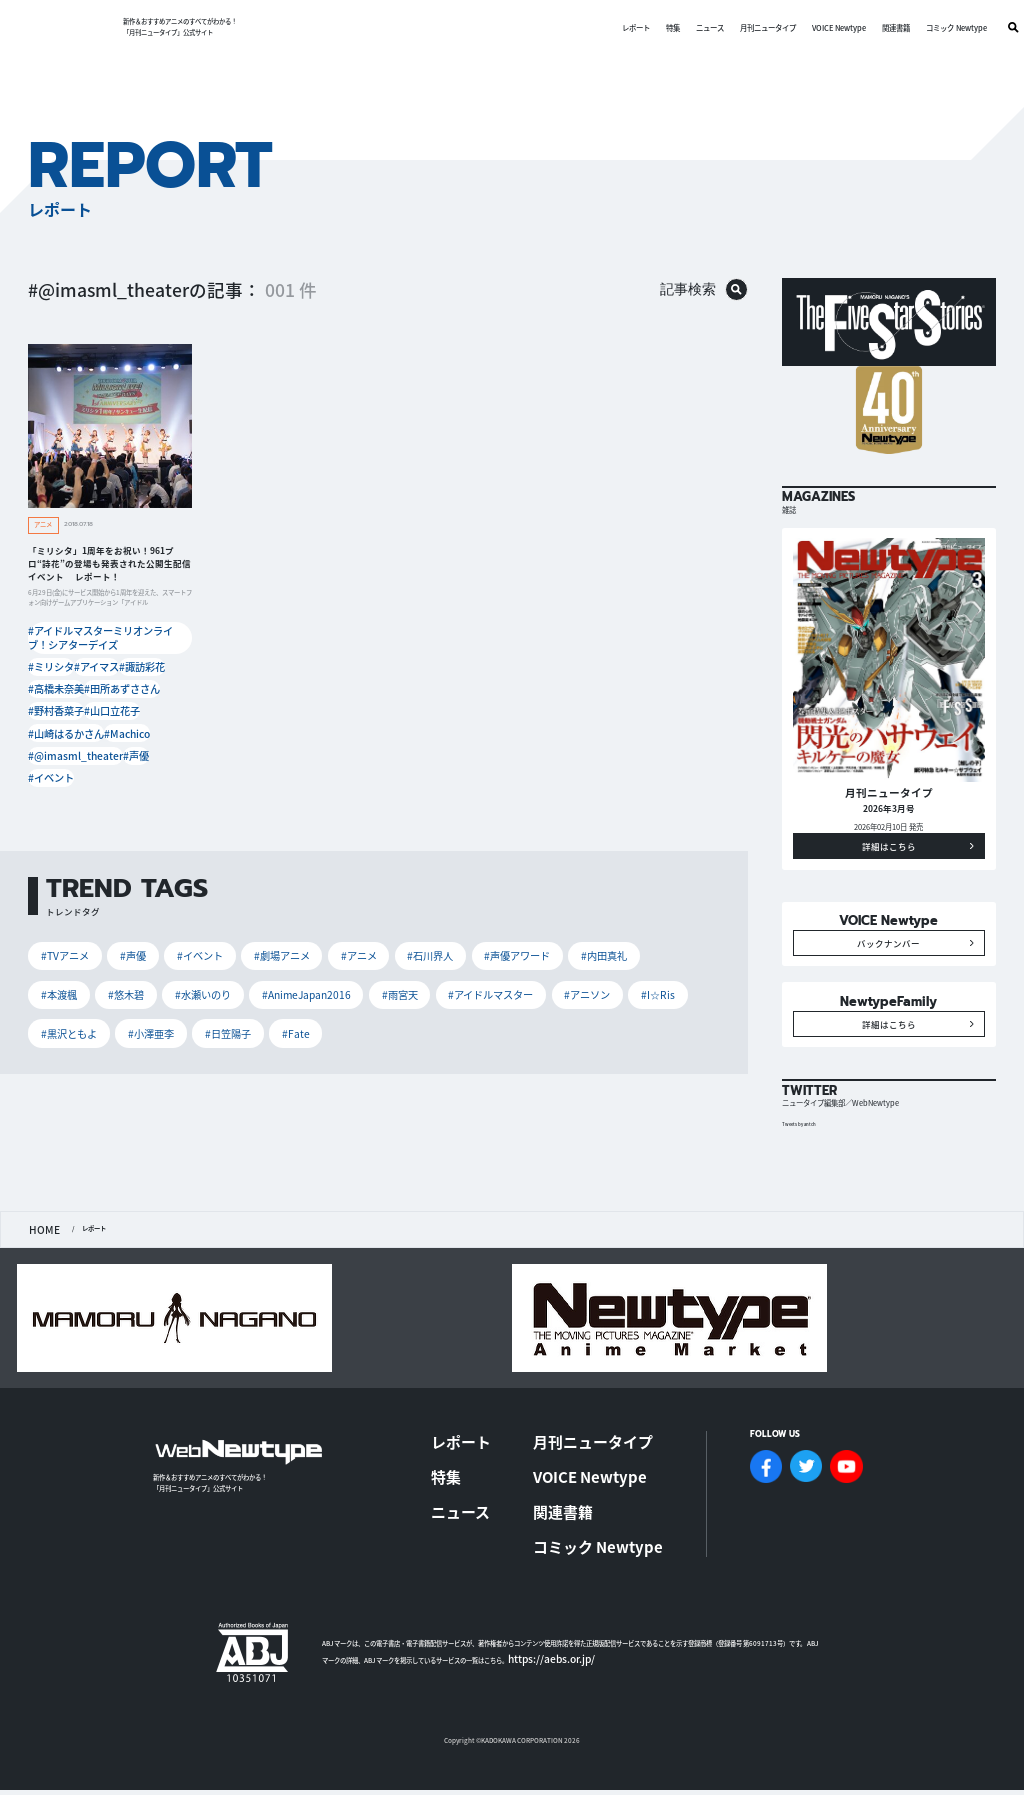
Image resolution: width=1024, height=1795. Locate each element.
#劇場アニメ (250, 926)
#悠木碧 (655, 926)
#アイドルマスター (314, 960)
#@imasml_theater (67, 732)
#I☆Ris (461, 960)
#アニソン (399, 960)
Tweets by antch (804, 1190)
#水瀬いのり (64, 960)
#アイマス (99, 655)
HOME (38, 1294)
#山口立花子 (108, 694)
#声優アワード (457, 926)
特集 (646, 27)
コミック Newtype (929, 27)
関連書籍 (869, 27)
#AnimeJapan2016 (152, 960)
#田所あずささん (114, 675)
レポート (609, 27)
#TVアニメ (60, 926)
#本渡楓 (597, 926)
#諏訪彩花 (149, 655)
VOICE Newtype (812, 27)
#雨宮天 (233, 960)
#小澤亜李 (598, 960)
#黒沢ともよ (527, 960)
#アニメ (317, 926)
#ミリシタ (50, 655)
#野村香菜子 (53, 694)
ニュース (683, 27)
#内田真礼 (533, 926)
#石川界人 (380, 926)
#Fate (50, 994)
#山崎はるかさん (59, 713)
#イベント (50, 751)
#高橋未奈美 (53, 675)
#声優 (127, 732)
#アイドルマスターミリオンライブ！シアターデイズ (107, 636)
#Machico (117, 713)
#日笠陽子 (666, 960)
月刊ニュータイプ (741, 27)
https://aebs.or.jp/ (536, 1648)
